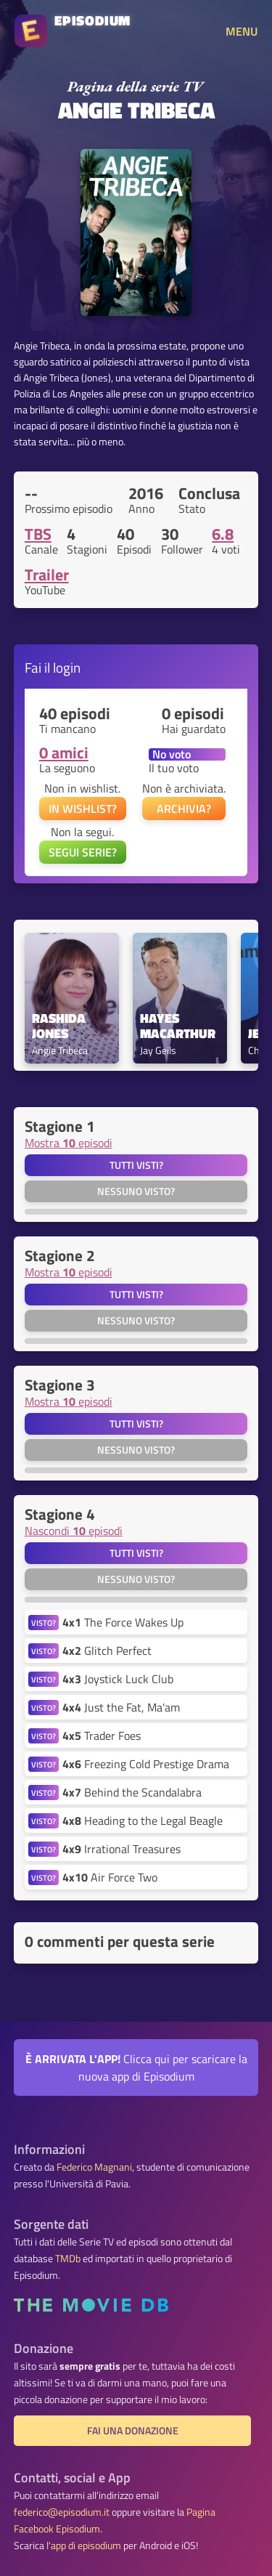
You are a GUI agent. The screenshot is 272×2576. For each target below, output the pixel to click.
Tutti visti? (136, 1165)
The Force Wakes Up (123, 1622)
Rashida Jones (60, 1026)
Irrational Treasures (121, 1849)
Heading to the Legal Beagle (142, 1820)
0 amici (63, 752)
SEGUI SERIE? (83, 852)
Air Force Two (109, 1877)
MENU (241, 31)
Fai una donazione (132, 2431)
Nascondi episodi (74, 1530)
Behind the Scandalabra (132, 1792)
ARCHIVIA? (184, 808)
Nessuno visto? (136, 1191)
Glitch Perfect (107, 1650)
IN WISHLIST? (83, 808)
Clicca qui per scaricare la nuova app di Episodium (136, 2067)
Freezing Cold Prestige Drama (145, 1764)
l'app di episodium (83, 2545)
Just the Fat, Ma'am (121, 1707)
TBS (38, 534)
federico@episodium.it (62, 2512)
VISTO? (43, 1622)
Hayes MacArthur (177, 1026)
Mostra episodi (68, 1142)
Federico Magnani (94, 2167)
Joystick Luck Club (117, 1679)
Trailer (47, 574)
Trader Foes (101, 1735)
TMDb (68, 2259)
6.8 (223, 534)
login (67, 667)
